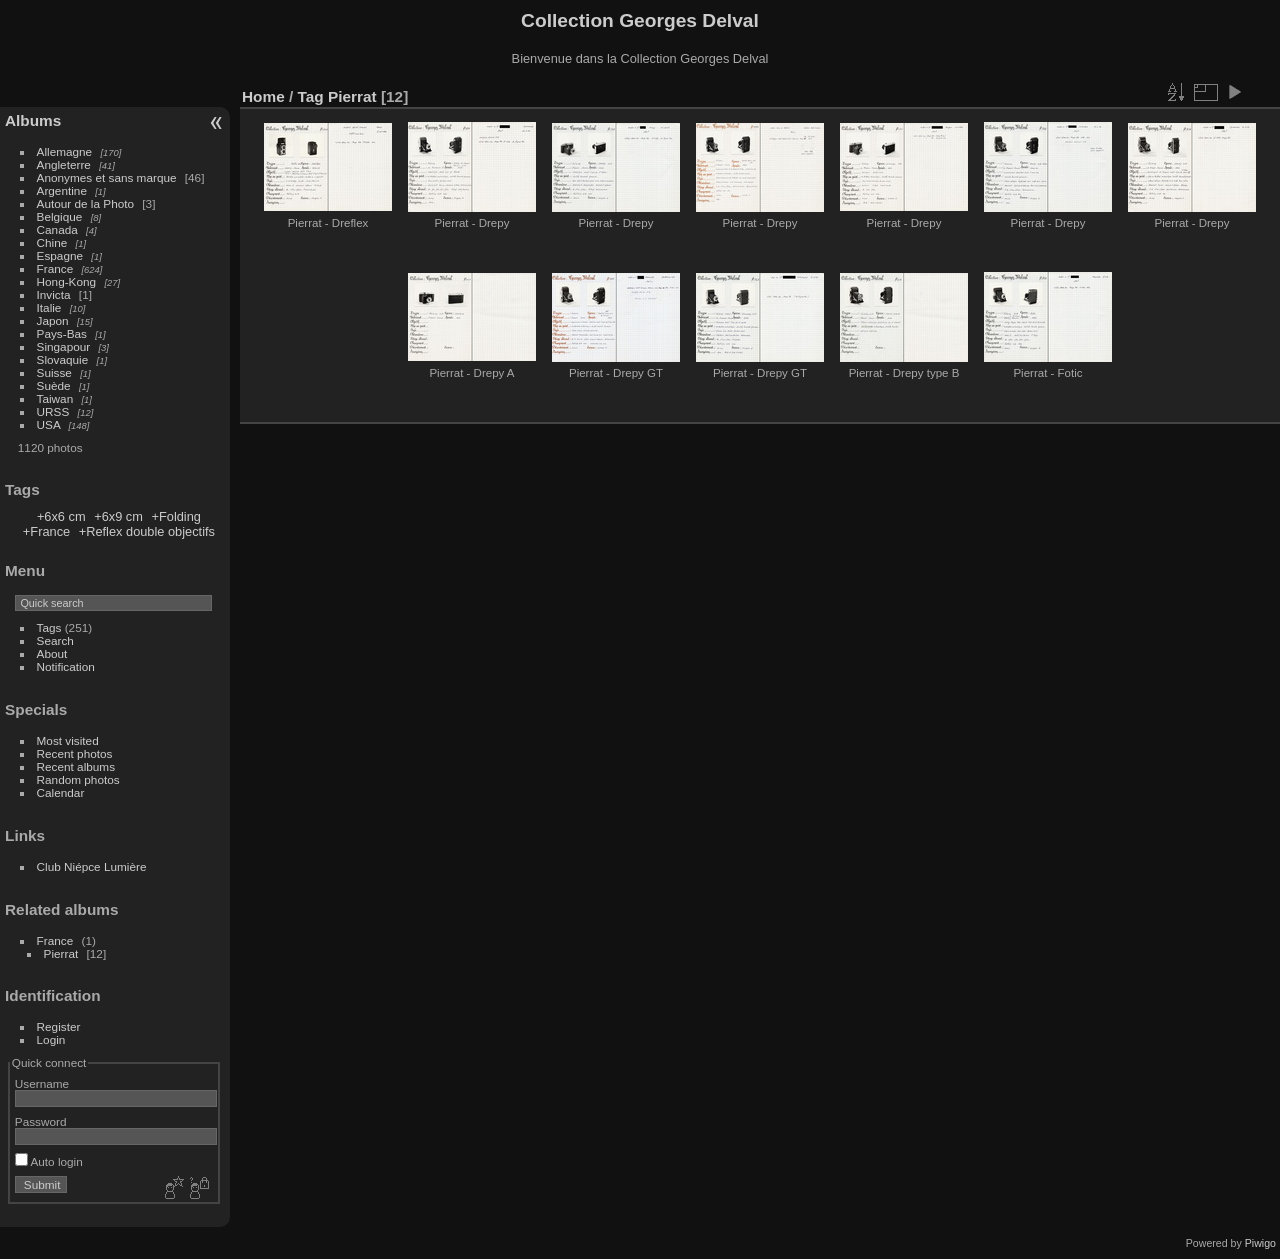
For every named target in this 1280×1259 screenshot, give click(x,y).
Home (263, 96)
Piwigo (1260, 1243)
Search (55, 640)
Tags (49, 627)
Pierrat (61, 953)
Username (42, 1083)
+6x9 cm (118, 516)
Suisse (54, 372)
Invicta (54, 294)
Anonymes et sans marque (107, 177)
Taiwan (55, 398)
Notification (66, 666)
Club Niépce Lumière (92, 866)
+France (46, 531)
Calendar (61, 792)
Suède (54, 385)
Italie (49, 307)
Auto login (49, 1161)
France (55, 268)
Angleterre (64, 164)
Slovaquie (63, 359)
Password (41, 1121)
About (52, 653)
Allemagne (65, 151)
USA (49, 424)
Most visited (68, 740)
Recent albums (76, 766)
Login (51, 1039)
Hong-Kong (67, 281)
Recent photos (75, 753)
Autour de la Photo (85, 203)
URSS (53, 411)
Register (59, 1026)
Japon (53, 320)
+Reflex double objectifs (147, 531)
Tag (311, 96)
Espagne (60, 255)
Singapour (64, 346)
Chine (52, 242)
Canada (57, 229)
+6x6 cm (61, 516)
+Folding (175, 516)
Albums (33, 120)
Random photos (78, 779)
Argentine (62, 190)
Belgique (60, 216)
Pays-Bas (62, 333)
